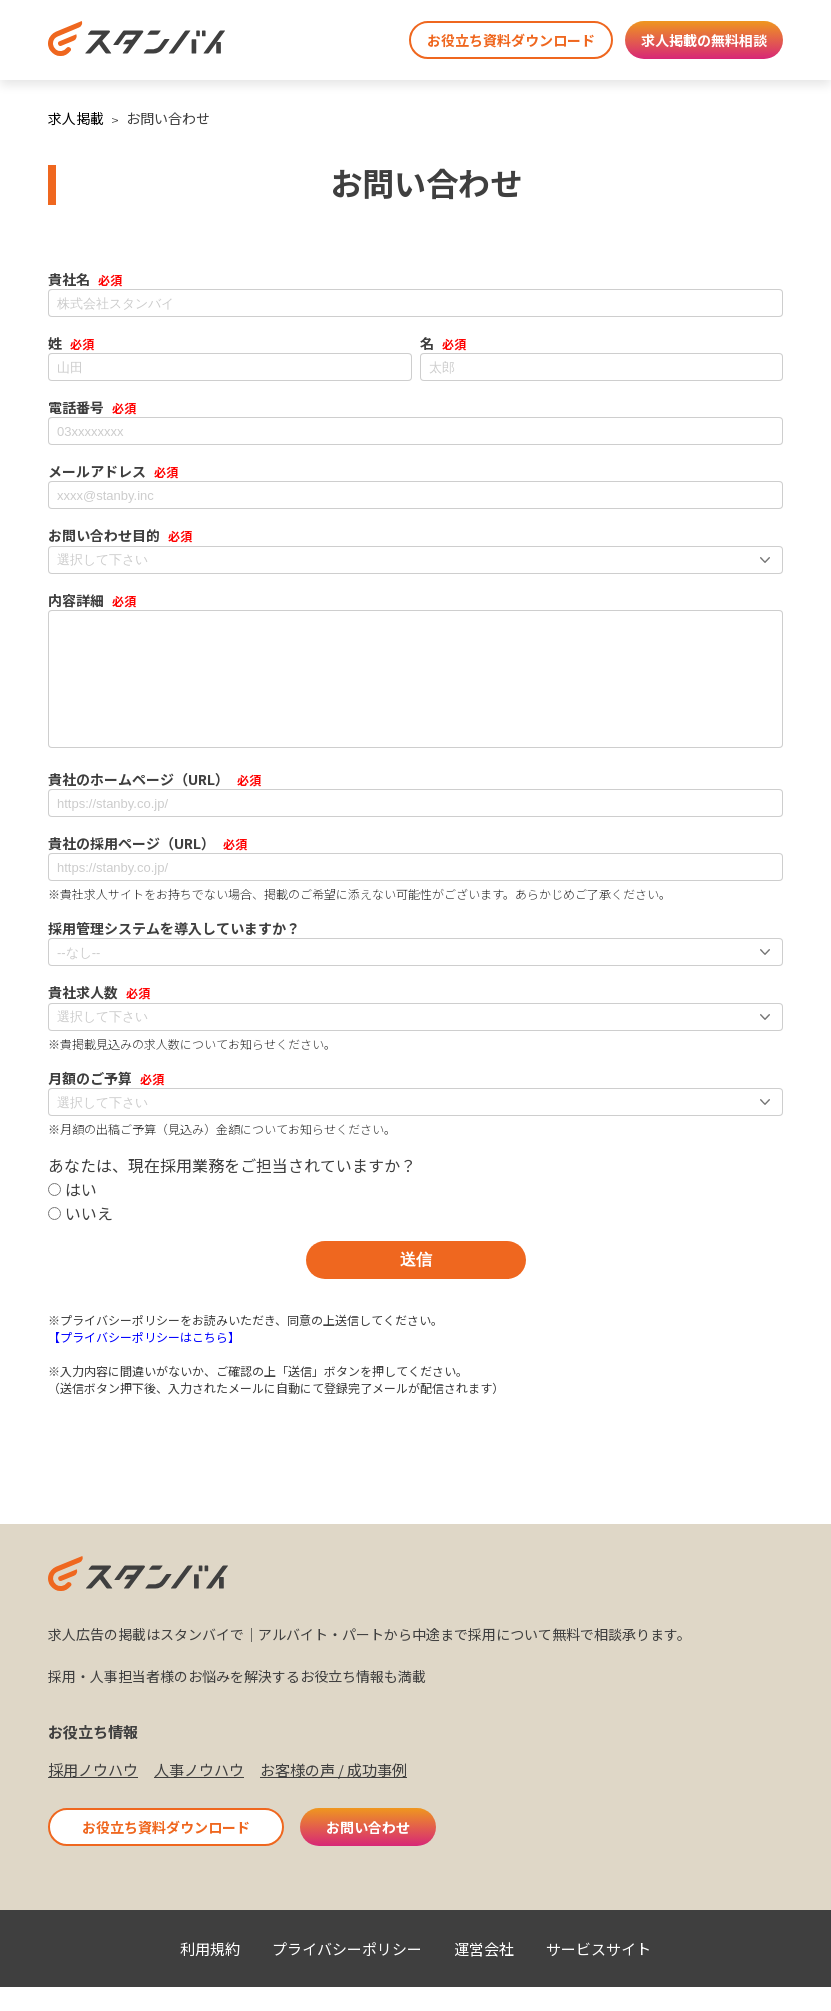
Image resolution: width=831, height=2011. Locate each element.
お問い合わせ (368, 1851)
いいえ (80, 1237)
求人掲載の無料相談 (704, 40)
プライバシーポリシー (347, 1972)
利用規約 (210, 1972)
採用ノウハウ (93, 1793)
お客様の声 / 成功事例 (333, 1793)
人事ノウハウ (199, 1793)
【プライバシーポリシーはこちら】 (144, 1360)
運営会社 (484, 1972)
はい (72, 1213)
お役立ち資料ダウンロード (511, 40)
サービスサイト (598, 1972)
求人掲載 (76, 118)
